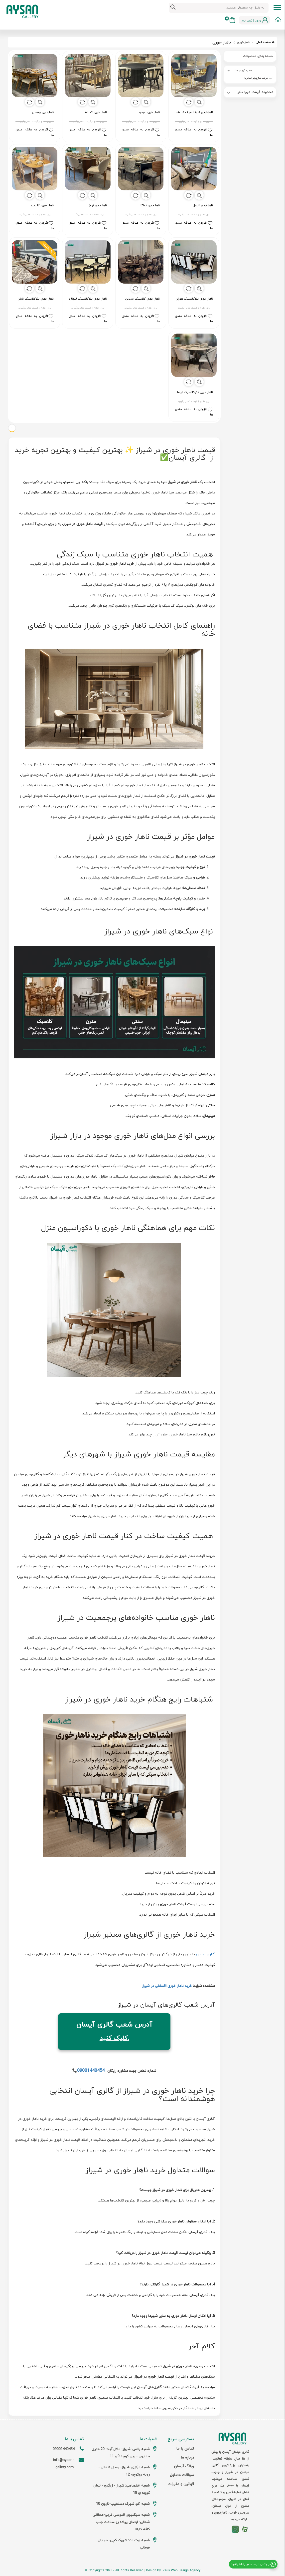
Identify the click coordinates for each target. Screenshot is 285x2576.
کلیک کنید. (114, 2038)
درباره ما (187, 2457)
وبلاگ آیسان (184, 2466)
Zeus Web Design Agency (181, 2570)
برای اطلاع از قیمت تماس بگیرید (194, 121)
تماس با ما (185, 2448)
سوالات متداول (182, 2475)
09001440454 (64, 2449)
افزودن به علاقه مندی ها (194, 132)
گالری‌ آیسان (205, 1954)
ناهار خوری (243, 42)
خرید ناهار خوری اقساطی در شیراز (167, 1986)
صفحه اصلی (265, 42)
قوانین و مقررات (181, 2484)
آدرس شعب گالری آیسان (114, 2025)
